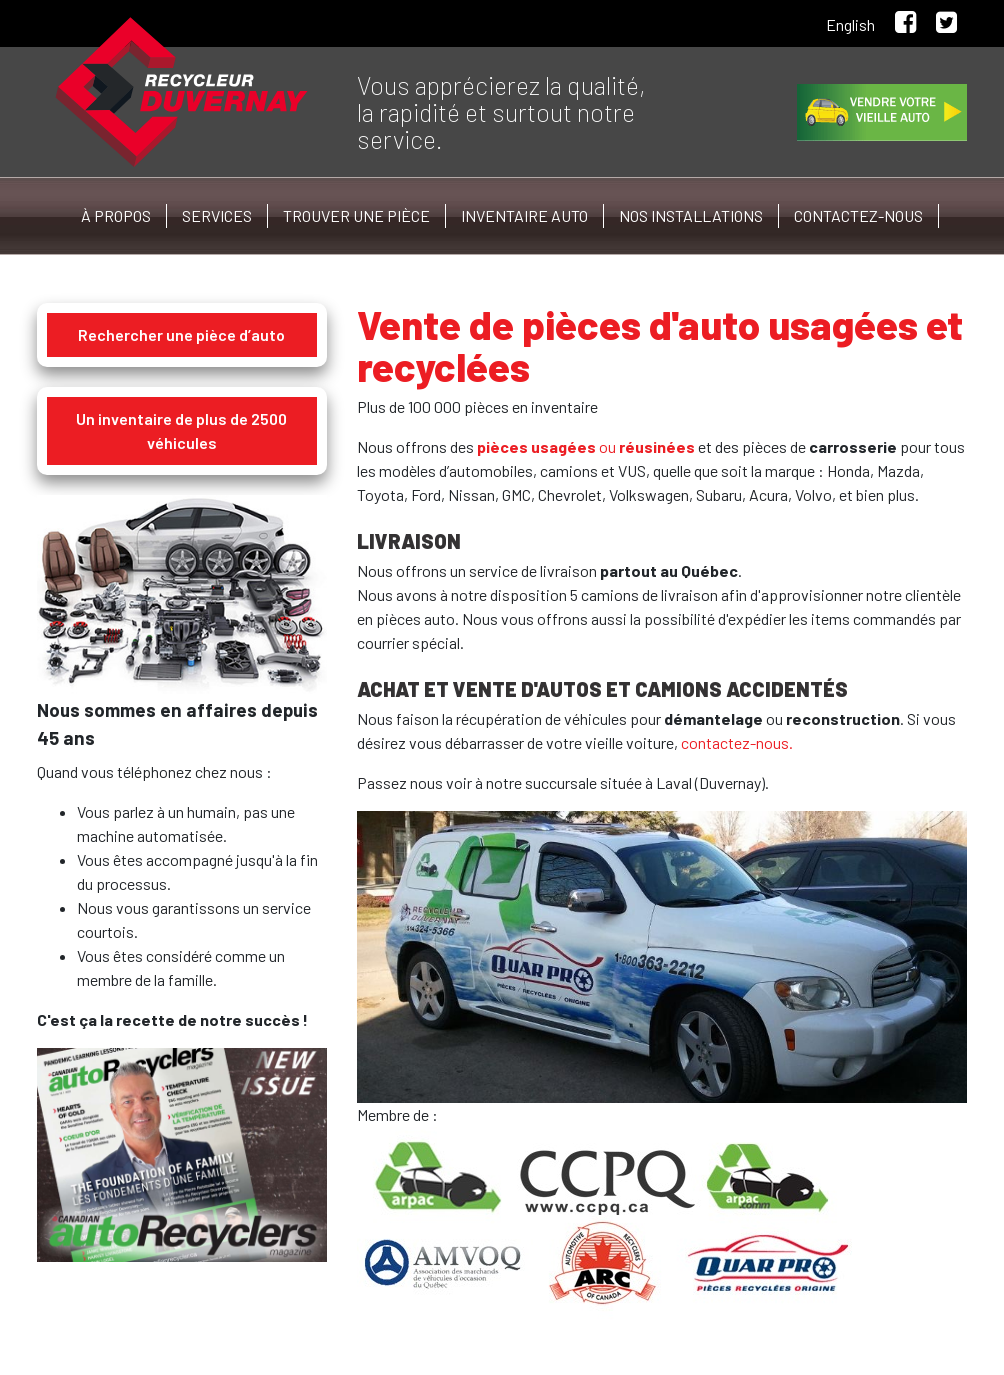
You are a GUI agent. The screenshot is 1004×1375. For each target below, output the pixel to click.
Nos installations (691, 215)
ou (586, 446)
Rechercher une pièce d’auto (181, 334)
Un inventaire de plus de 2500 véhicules (181, 430)
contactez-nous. (737, 742)
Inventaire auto (524, 215)
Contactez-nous (858, 215)
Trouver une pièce (356, 215)
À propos (116, 215)
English (850, 24)
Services (217, 215)
